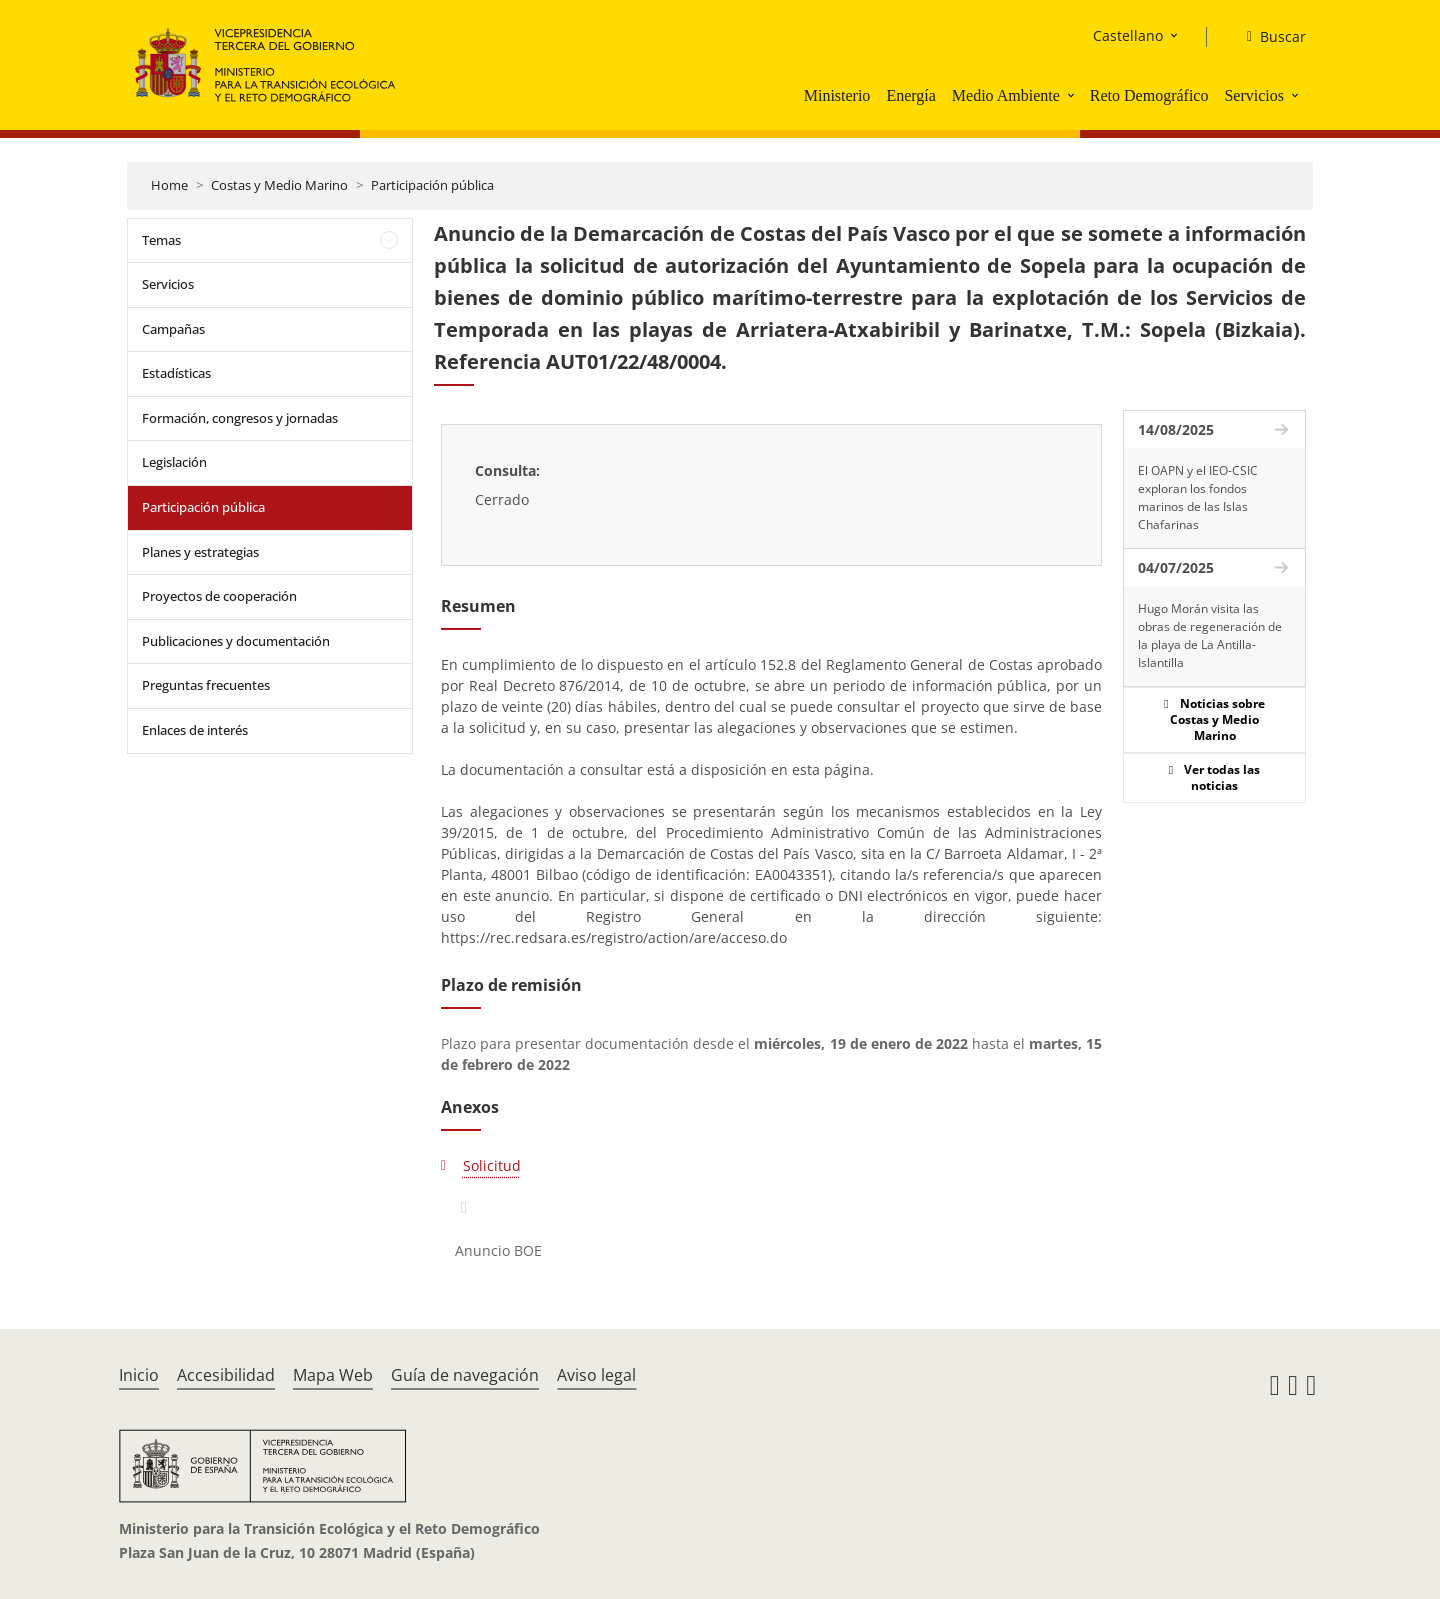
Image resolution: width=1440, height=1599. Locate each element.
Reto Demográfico (1149, 95)
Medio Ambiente (1006, 95)
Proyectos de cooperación (219, 596)
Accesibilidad (226, 1375)
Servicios (1254, 95)
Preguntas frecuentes (206, 685)
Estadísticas (176, 373)
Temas (161, 240)
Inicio (139, 1375)
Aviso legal (596, 1375)
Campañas (173, 329)
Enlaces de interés (195, 730)
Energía (910, 95)
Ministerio (837, 95)
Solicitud (492, 1165)
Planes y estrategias (200, 552)
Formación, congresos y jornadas (240, 418)
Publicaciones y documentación (236, 641)
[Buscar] (1268, 37)
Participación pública (432, 185)
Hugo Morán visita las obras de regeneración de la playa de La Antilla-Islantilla (1210, 635)
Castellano (1128, 35)
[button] (1073, 95)
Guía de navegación (465, 1375)
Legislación (174, 462)
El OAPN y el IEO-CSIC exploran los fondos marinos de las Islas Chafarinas (1198, 497)
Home (169, 185)
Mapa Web (333, 1375)
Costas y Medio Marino (279, 185)
